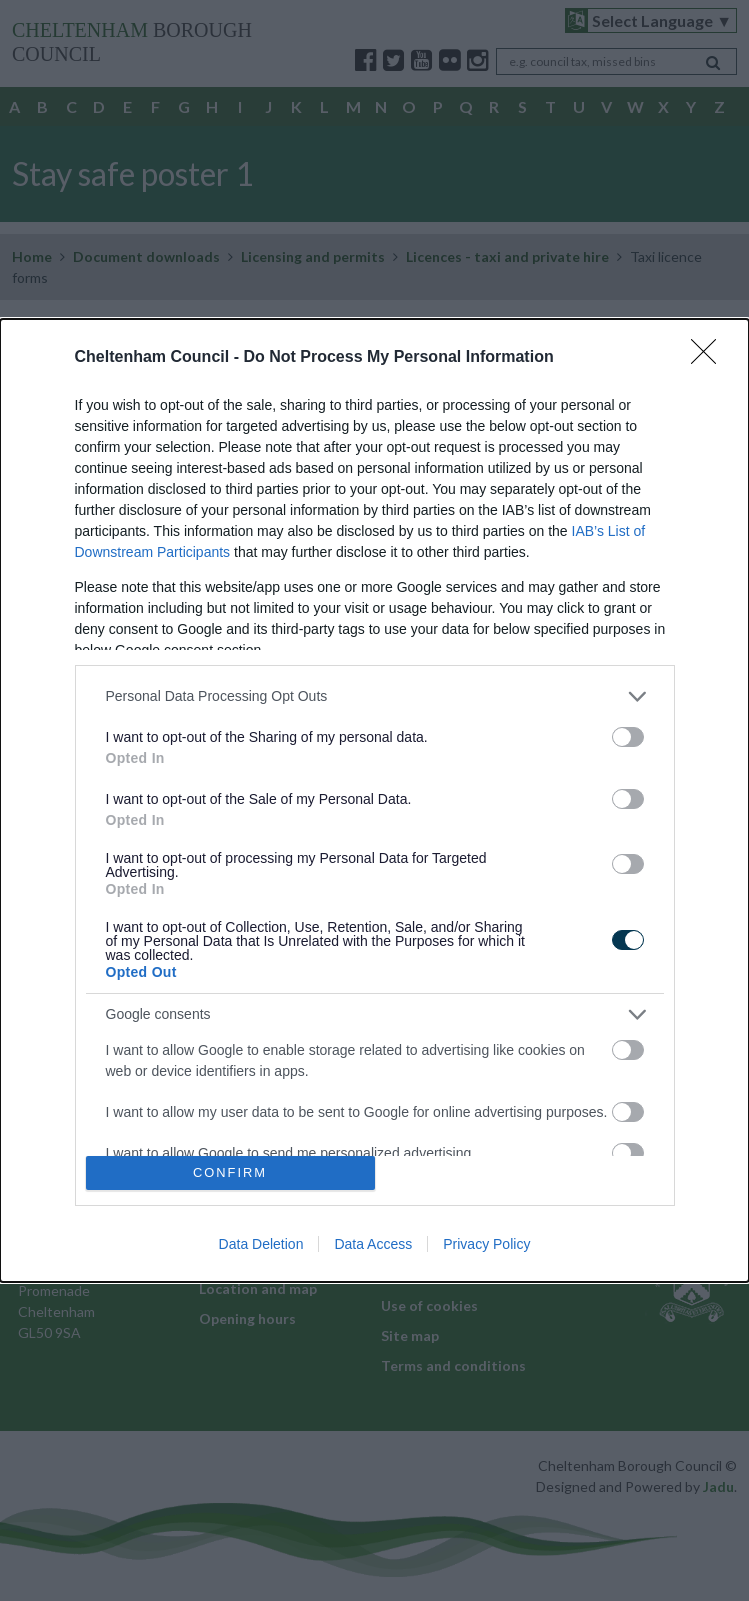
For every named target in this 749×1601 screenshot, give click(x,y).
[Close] (710, 358)
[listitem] (375, 696)
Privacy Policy (486, 1244)
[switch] (628, 737)
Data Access (373, 1244)
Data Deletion (261, 1244)
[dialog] (374, 800)
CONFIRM (230, 1173)
